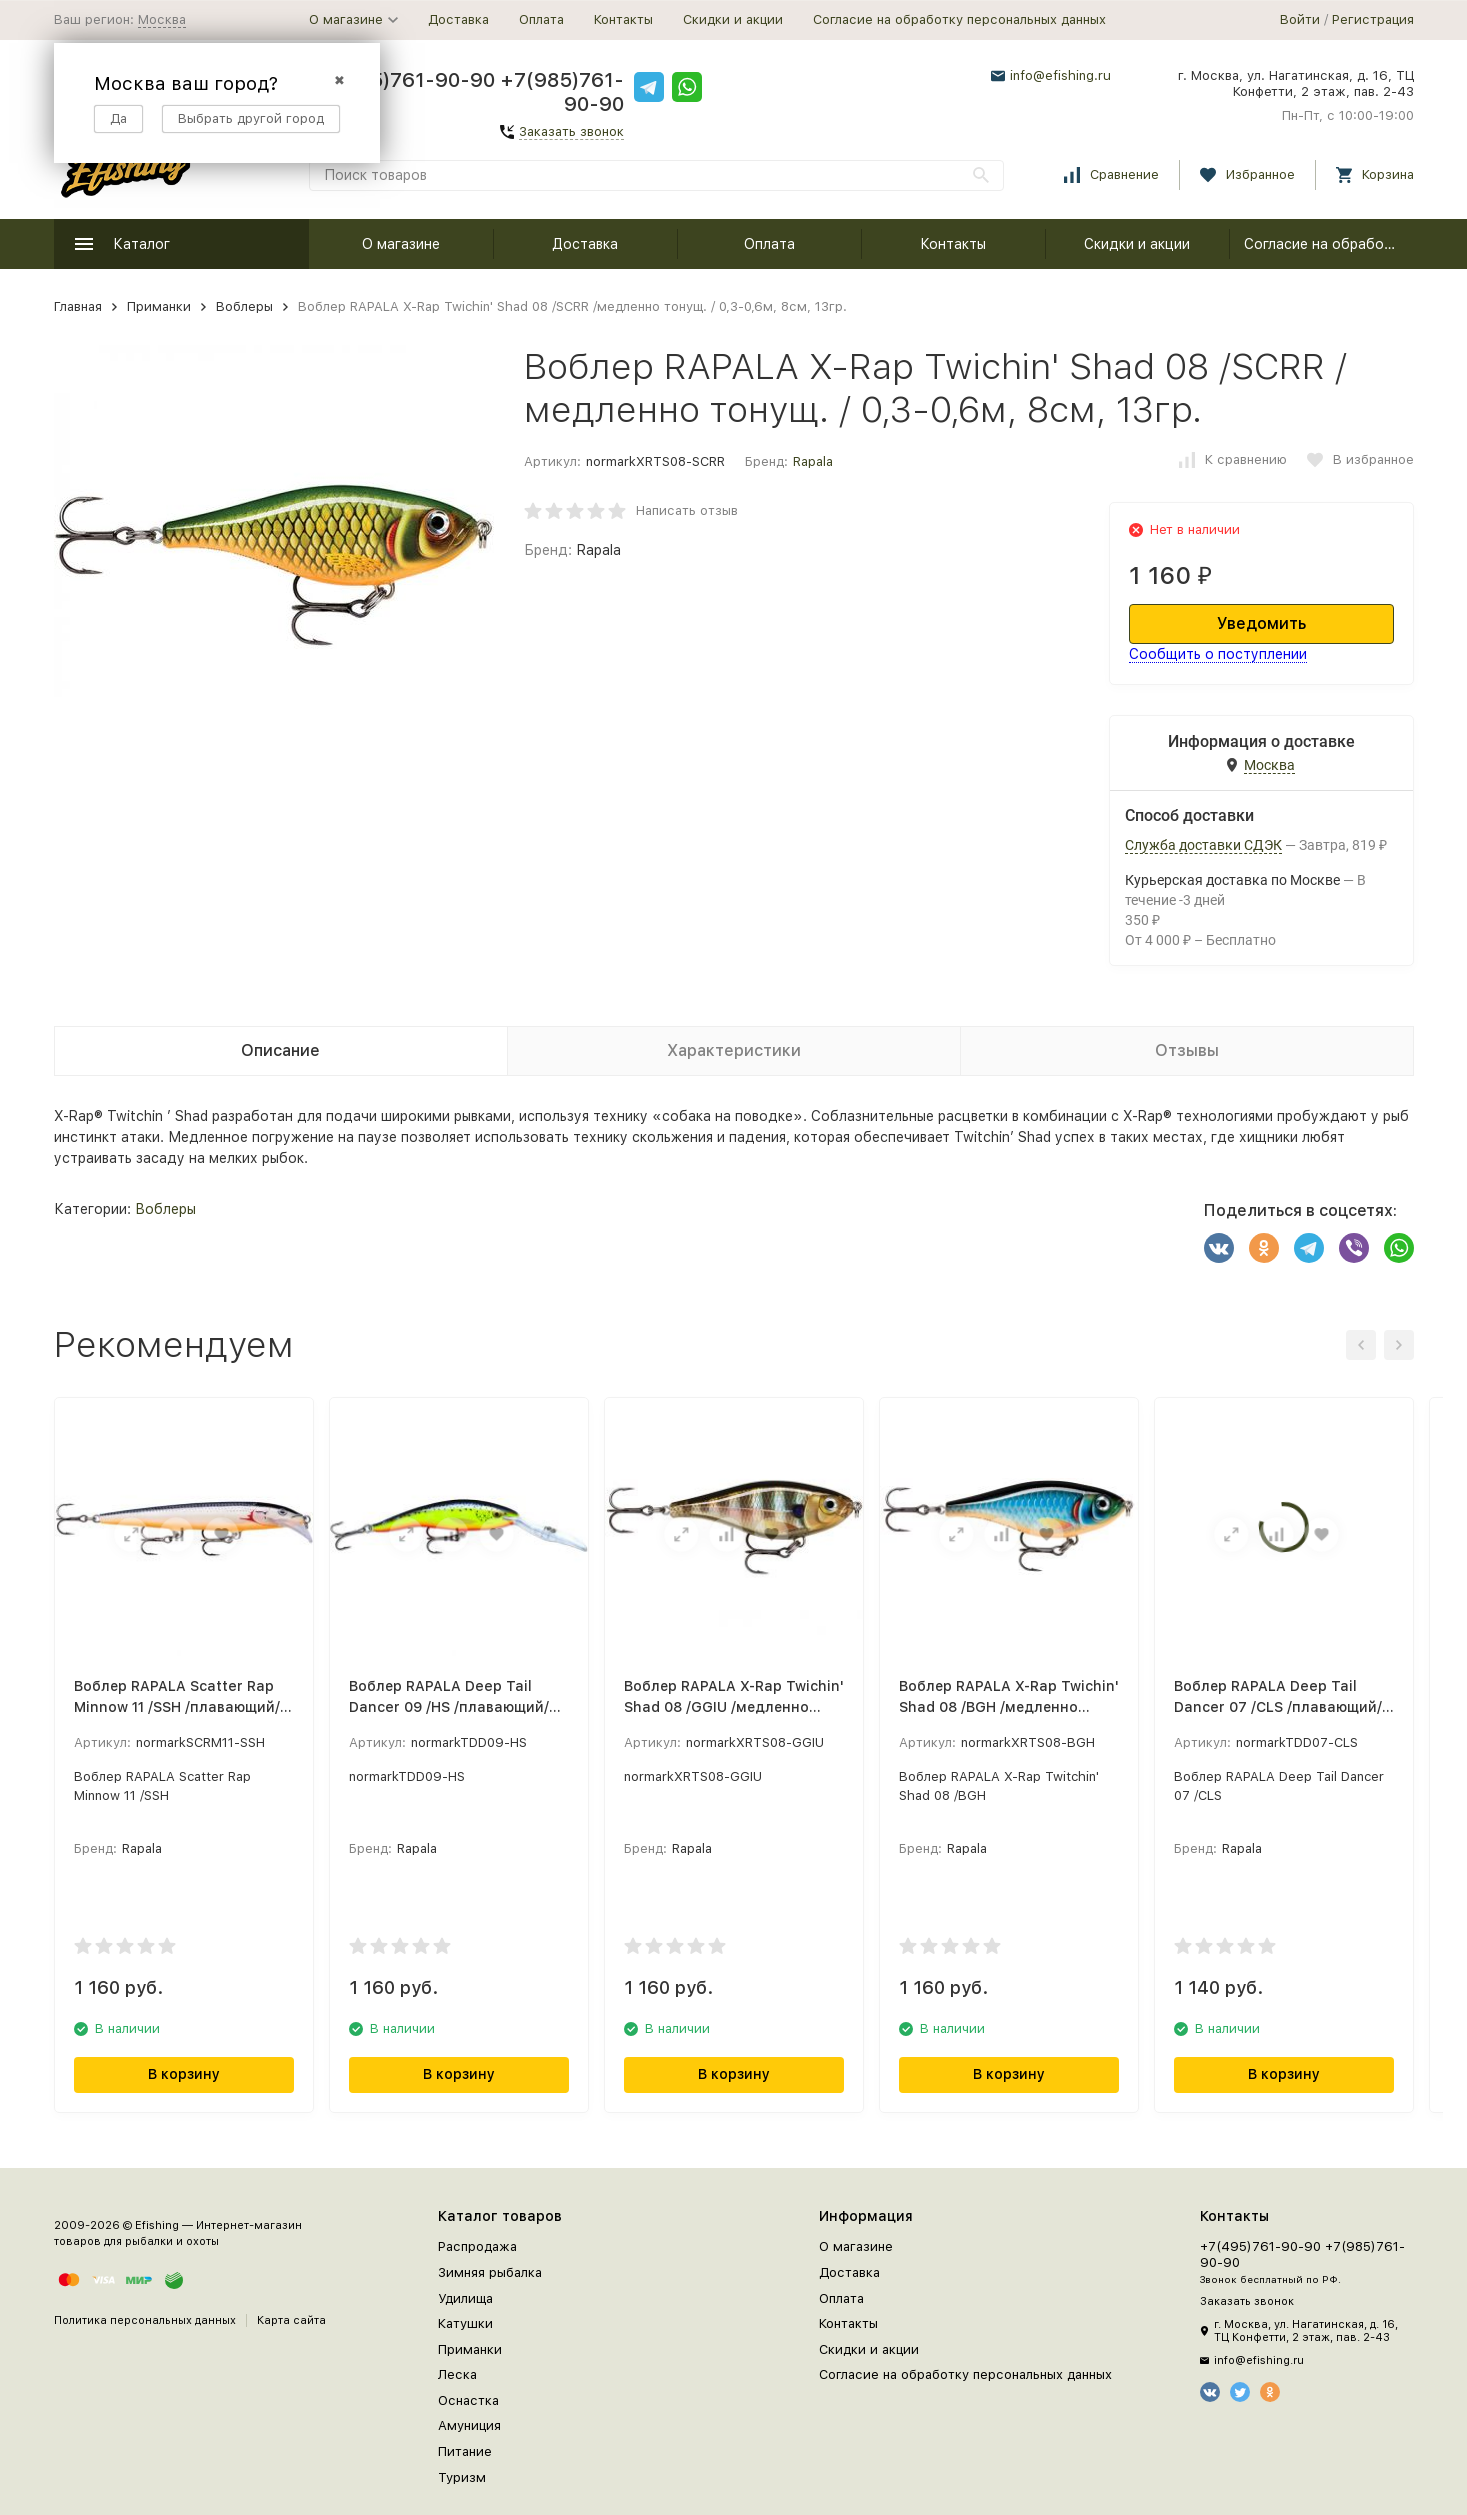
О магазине (401, 244)
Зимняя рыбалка (490, 2272)
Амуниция (469, 2425)
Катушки (465, 2323)
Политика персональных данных (145, 2320)
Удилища (465, 2298)
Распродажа (477, 2246)
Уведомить (1261, 623)
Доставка (458, 19)
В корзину (184, 2074)
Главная (78, 306)
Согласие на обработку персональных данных (959, 19)
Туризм (462, 2477)
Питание (465, 2451)
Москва (162, 19)
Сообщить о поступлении (1218, 654)
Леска (457, 2374)
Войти (1300, 19)
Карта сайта (291, 2320)
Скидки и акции (733, 19)
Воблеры (244, 306)
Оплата (541, 19)
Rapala (813, 461)
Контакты (623, 19)
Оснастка (468, 2400)
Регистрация (1373, 19)
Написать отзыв (687, 510)
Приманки (159, 306)
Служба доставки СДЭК (1203, 845)
